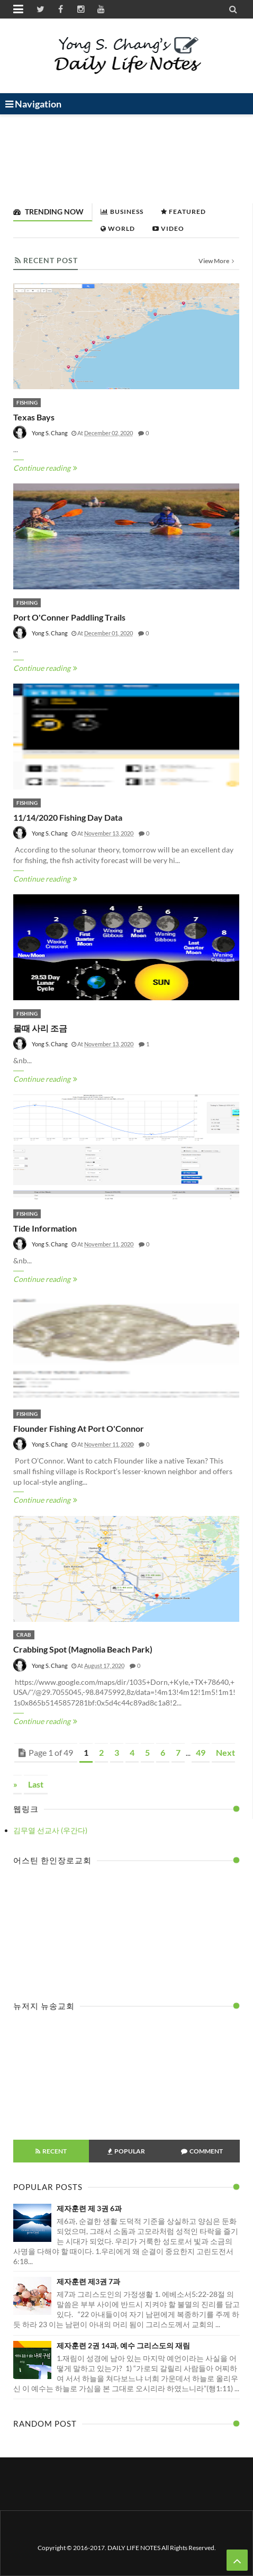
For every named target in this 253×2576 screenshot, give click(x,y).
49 (200, 1752)
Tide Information (45, 1228)
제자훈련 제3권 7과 (88, 2281)
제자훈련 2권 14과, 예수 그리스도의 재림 (123, 2345)
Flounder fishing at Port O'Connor (78, 1428)
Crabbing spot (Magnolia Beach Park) (82, 1649)
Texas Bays (34, 417)
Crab (23, 1634)
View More (216, 261)
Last (35, 1784)
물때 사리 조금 (40, 1028)
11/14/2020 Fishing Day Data (67, 817)
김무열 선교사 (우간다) (50, 1830)
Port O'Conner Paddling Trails (69, 617)
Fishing (27, 402)
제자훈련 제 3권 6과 (89, 2208)
